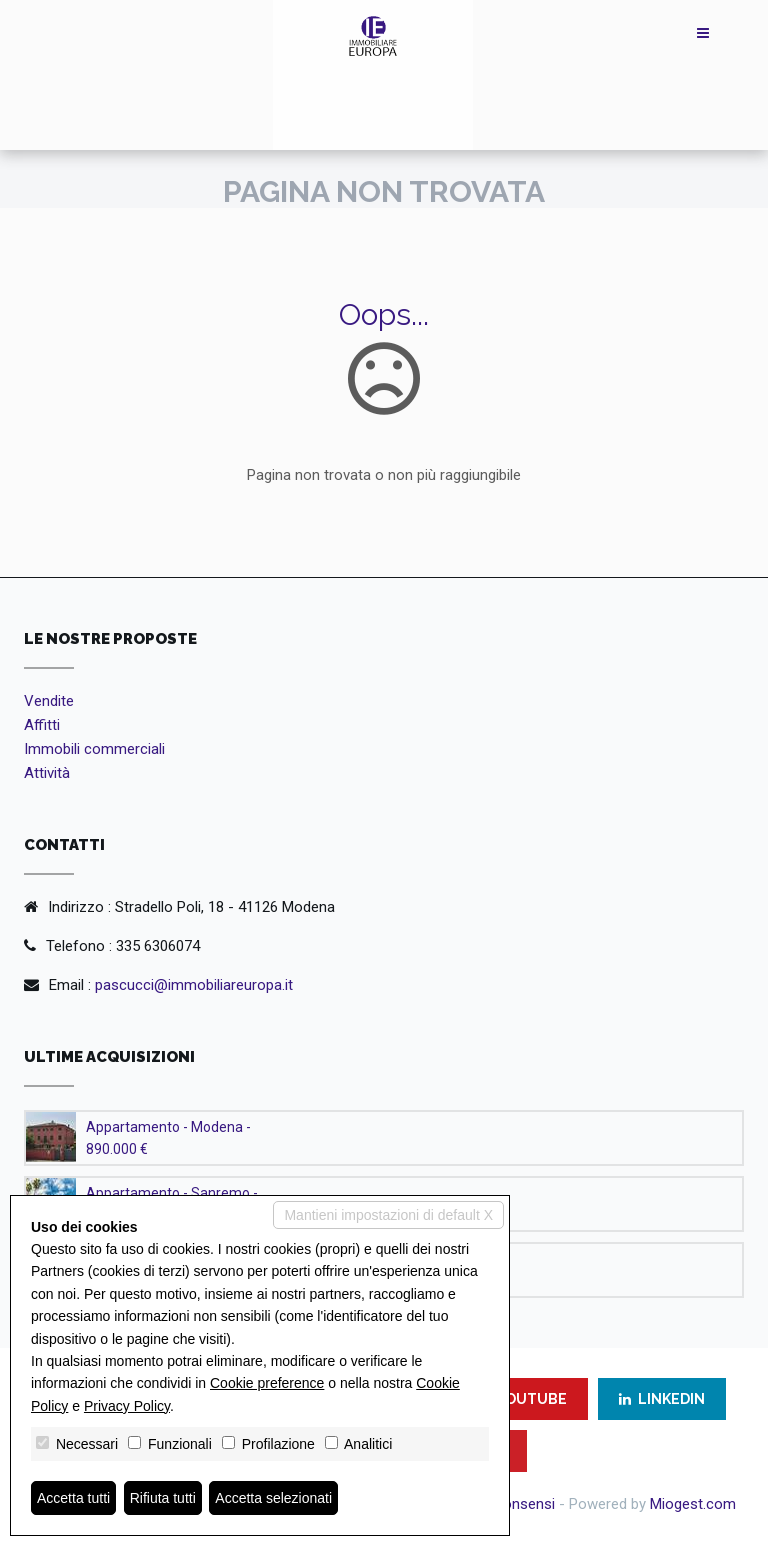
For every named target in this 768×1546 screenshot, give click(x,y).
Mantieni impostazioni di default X (388, 1215)
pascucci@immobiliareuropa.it (194, 985)
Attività (47, 773)
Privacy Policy (127, 1406)
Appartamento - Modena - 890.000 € (168, 1138)
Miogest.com (693, 1504)
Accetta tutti (73, 1498)
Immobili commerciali (94, 749)
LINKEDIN (662, 1399)
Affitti (42, 725)
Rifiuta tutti (163, 1498)
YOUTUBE (522, 1399)
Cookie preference (267, 1383)
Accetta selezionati (273, 1498)
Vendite (49, 701)
